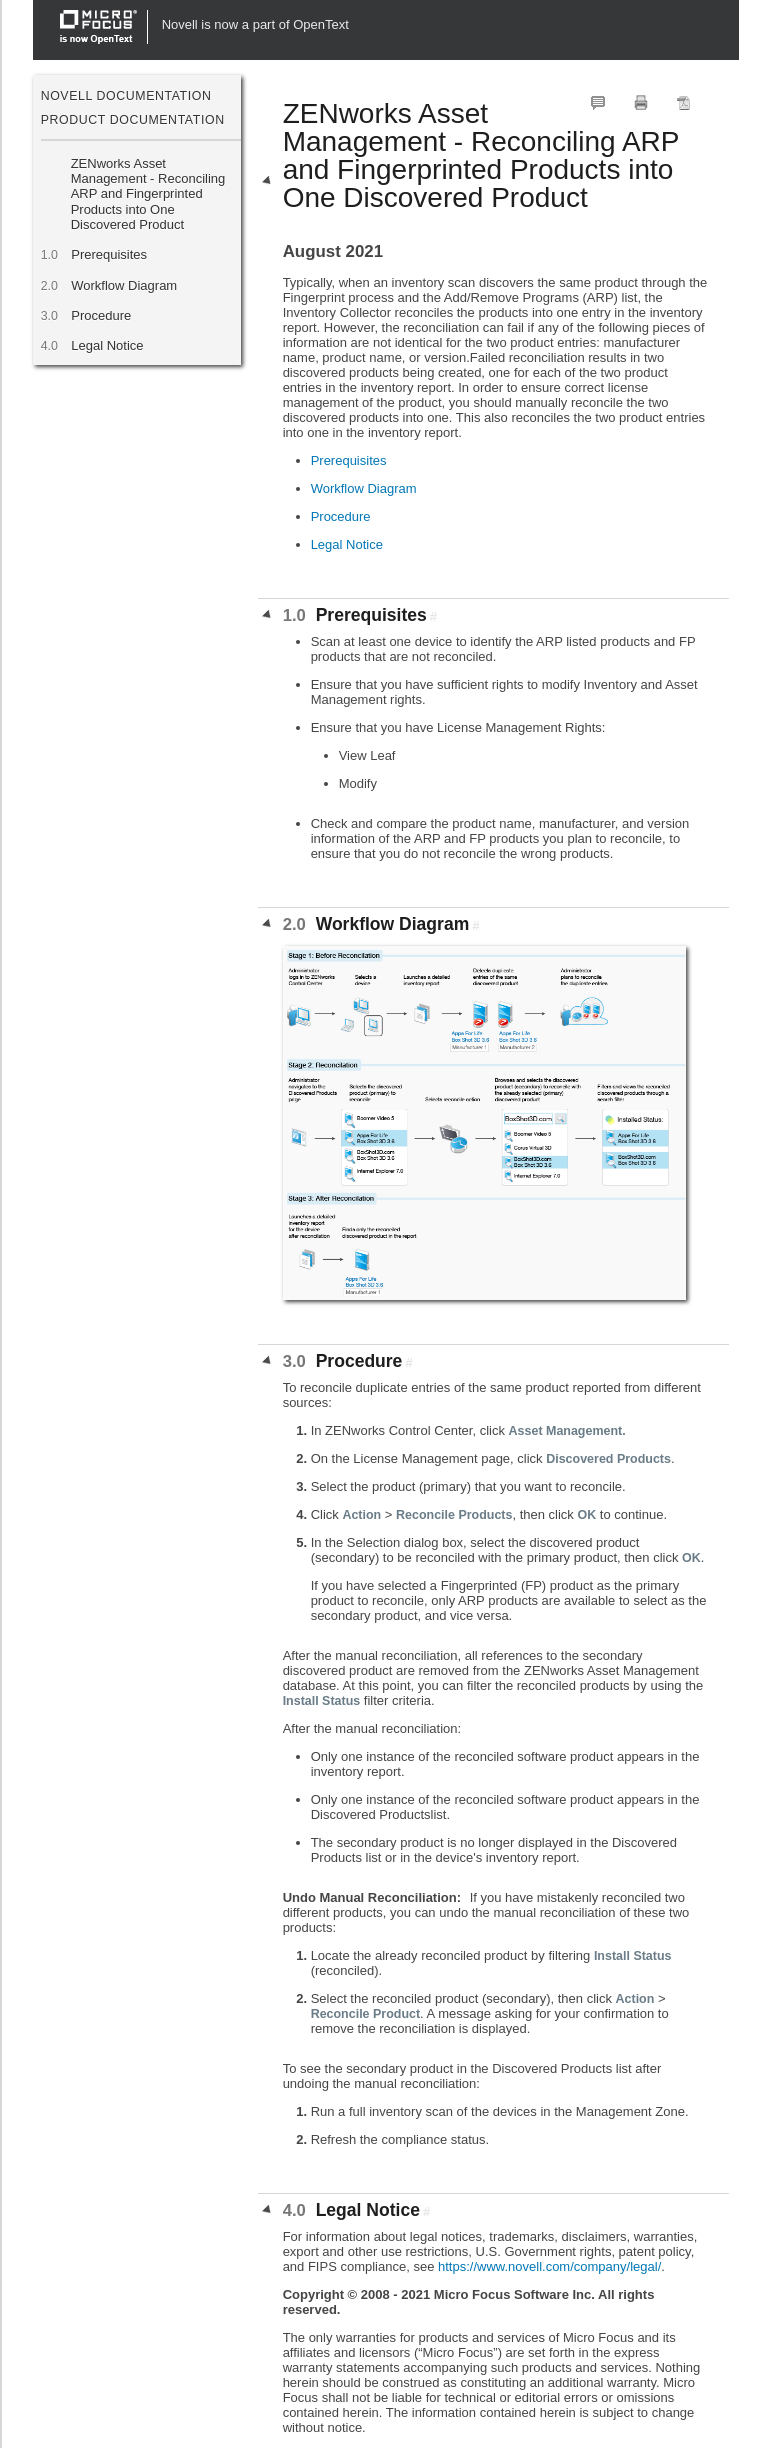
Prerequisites (109, 254)
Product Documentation (133, 120)
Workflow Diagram (124, 285)
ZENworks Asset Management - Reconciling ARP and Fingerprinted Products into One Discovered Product (148, 194)
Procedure (101, 315)
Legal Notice (107, 345)
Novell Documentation (126, 96)
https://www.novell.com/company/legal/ (549, 2266)
